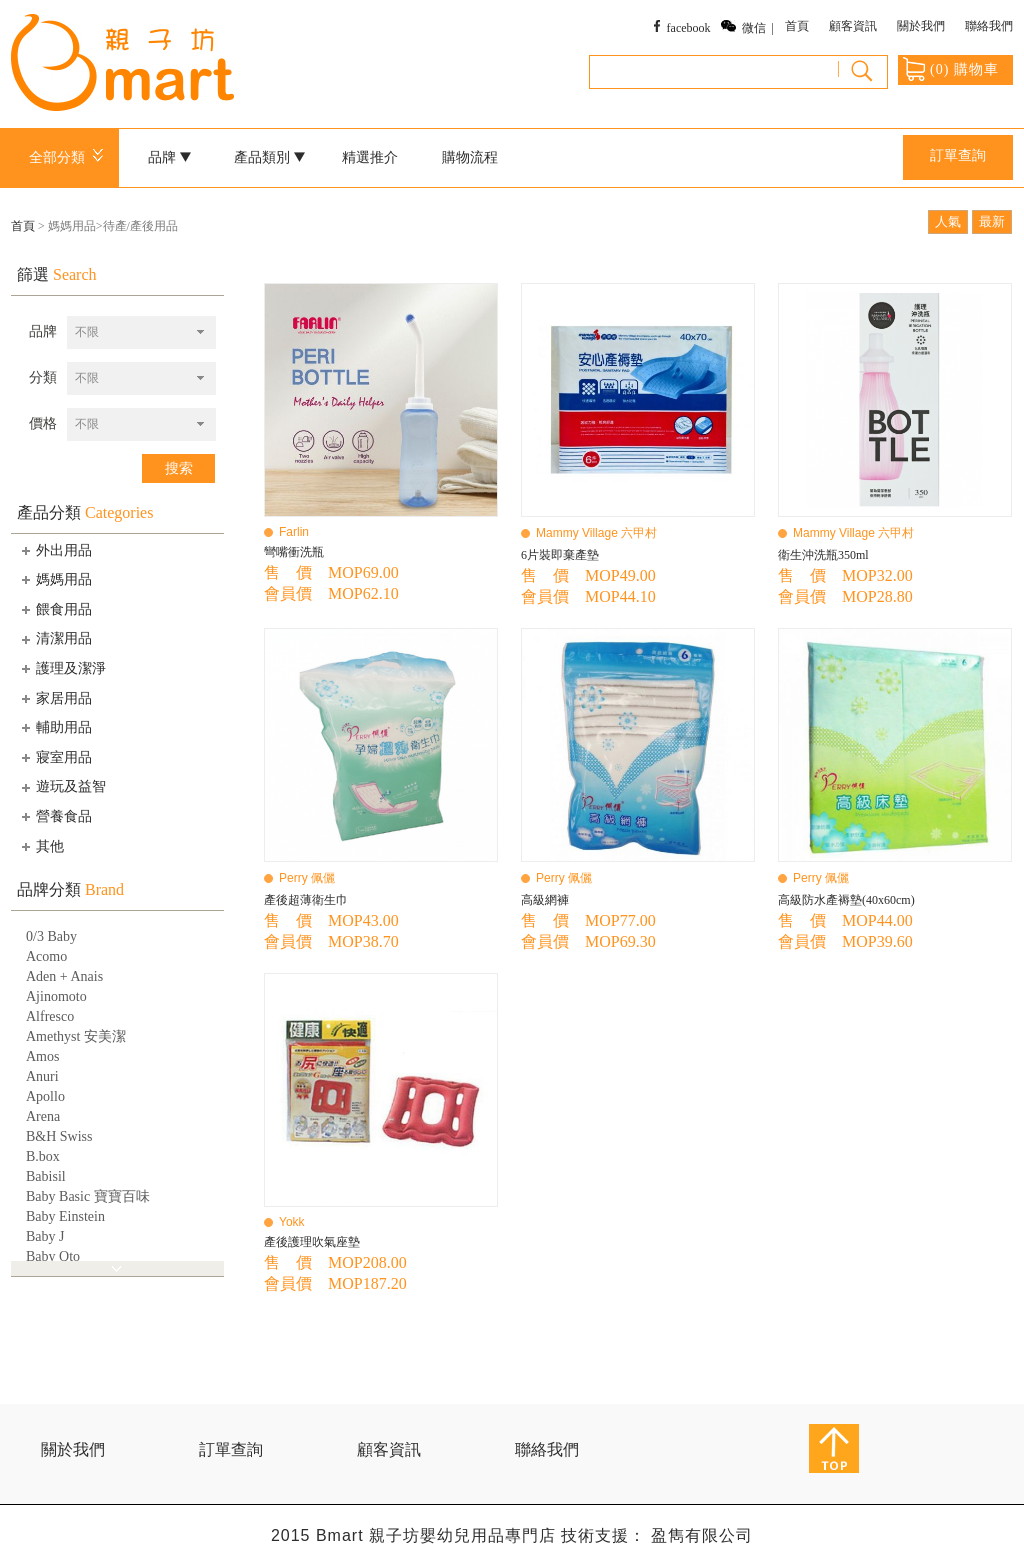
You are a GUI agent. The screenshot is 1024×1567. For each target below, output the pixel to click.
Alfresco (50, 1016)
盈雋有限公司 (702, 1535)
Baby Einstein (65, 1216)
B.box (43, 1156)
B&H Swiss (59, 1136)
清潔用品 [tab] (55, 639)
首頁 (797, 26)
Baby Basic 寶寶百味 (88, 1196)
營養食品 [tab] (55, 816)
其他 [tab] (41, 846)
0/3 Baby (51, 936)
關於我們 (921, 26)
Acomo (46, 956)
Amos (42, 1056)
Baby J (45, 1236)
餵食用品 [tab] (55, 609)
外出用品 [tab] (55, 550)
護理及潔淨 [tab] (62, 668)
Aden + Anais (64, 976)
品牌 (170, 157)
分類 (43, 377)
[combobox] (141, 332)
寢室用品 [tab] (55, 757)
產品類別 (270, 157)
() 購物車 (951, 69)
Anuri (42, 1076)
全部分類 (69, 157)
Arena (43, 1116)
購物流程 (470, 157)
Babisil (46, 1176)
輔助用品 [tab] (55, 727)
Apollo (45, 1096)
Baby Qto (53, 1256)
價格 (43, 423)
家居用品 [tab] (55, 698)
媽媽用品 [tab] (55, 579)
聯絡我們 (989, 26)
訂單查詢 (958, 155)
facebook (689, 28)
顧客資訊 (853, 26)
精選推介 (370, 157)
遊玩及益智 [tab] (62, 787)
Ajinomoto (56, 996)
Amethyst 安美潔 (76, 1036)
